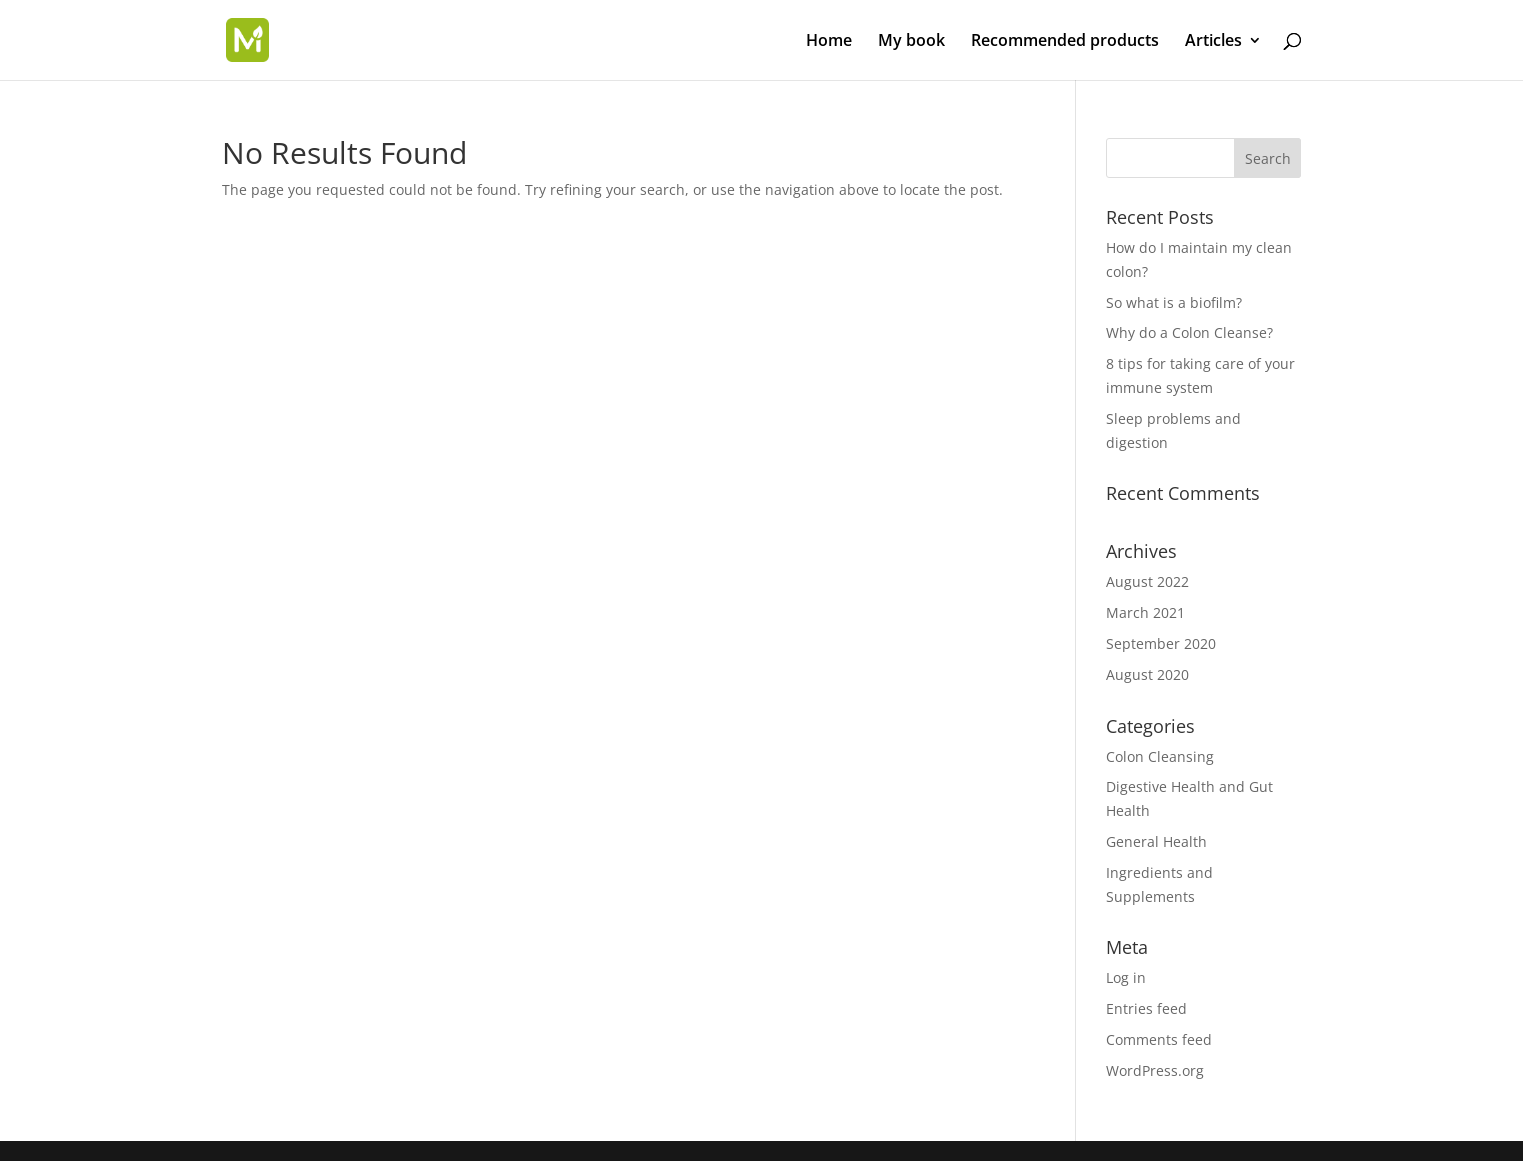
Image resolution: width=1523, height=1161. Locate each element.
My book (911, 42)
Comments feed (1159, 1039)
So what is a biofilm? (1174, 302)
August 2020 (1147, 674)
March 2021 (1145, 612)
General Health (1156, 841)
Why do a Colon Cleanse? (1189, 332)
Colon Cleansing (1160, 756)
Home (829, 42)
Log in (1126, 977)
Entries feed (1146, 1008)
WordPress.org (1155, 1070)
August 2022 (1147, 581)
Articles (1213, 42)
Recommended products (1065, 42)
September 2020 (1161, 643)
